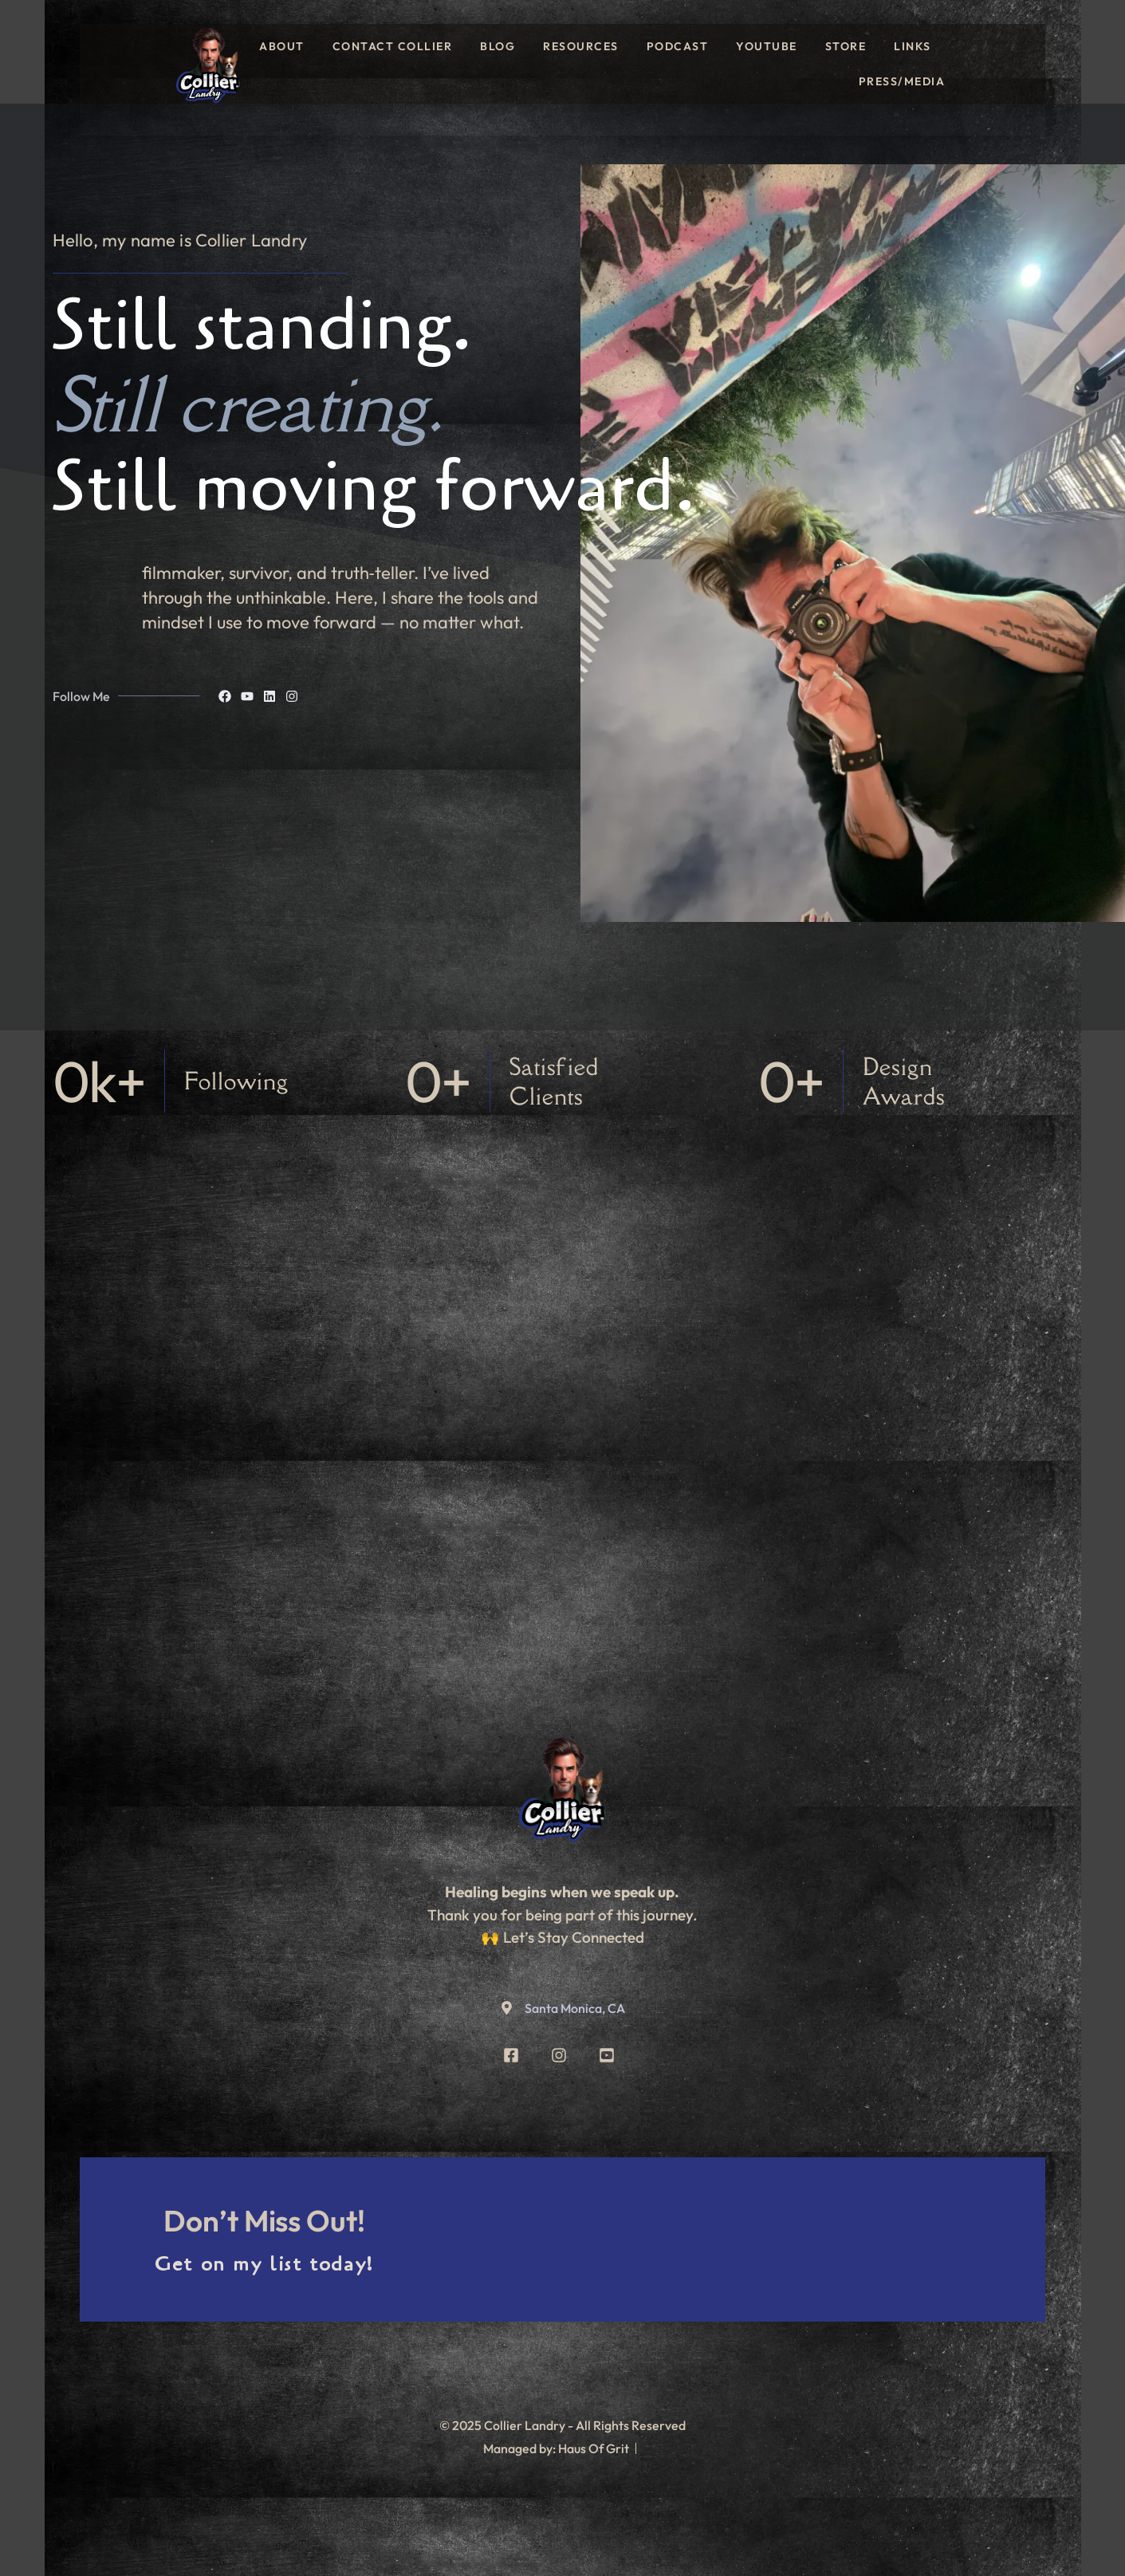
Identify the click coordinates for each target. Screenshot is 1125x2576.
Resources (581, 46)
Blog (497, 46)
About (282, 46)
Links (912, 46)
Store (846, 46)
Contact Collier (392, 46)
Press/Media (902, 81)
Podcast (678, 46)
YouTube (766, 46)
